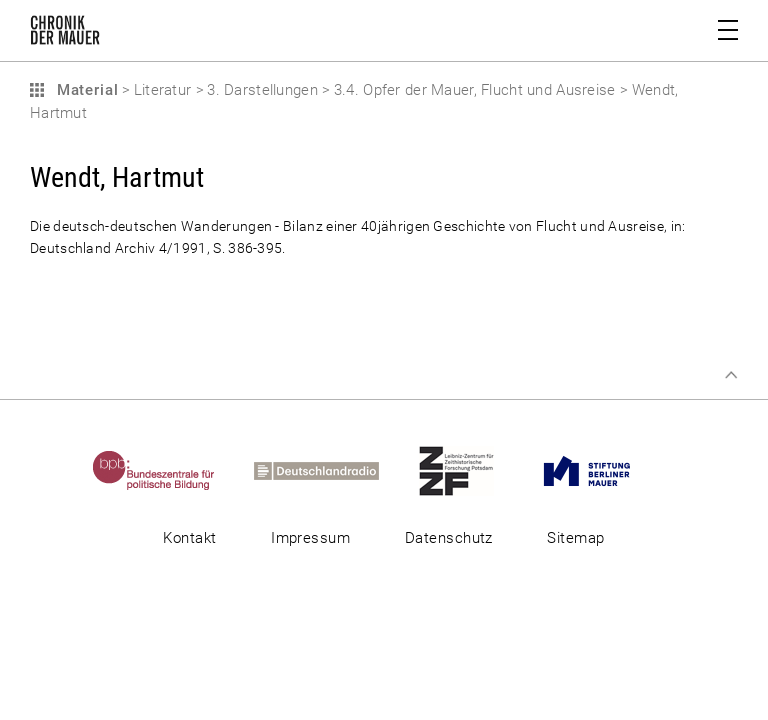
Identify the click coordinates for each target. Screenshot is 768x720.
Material (85, 90)
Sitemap (575, 538)
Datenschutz (449, 538)
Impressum (310, 538)
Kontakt (189, 538)
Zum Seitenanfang (731, 375)
